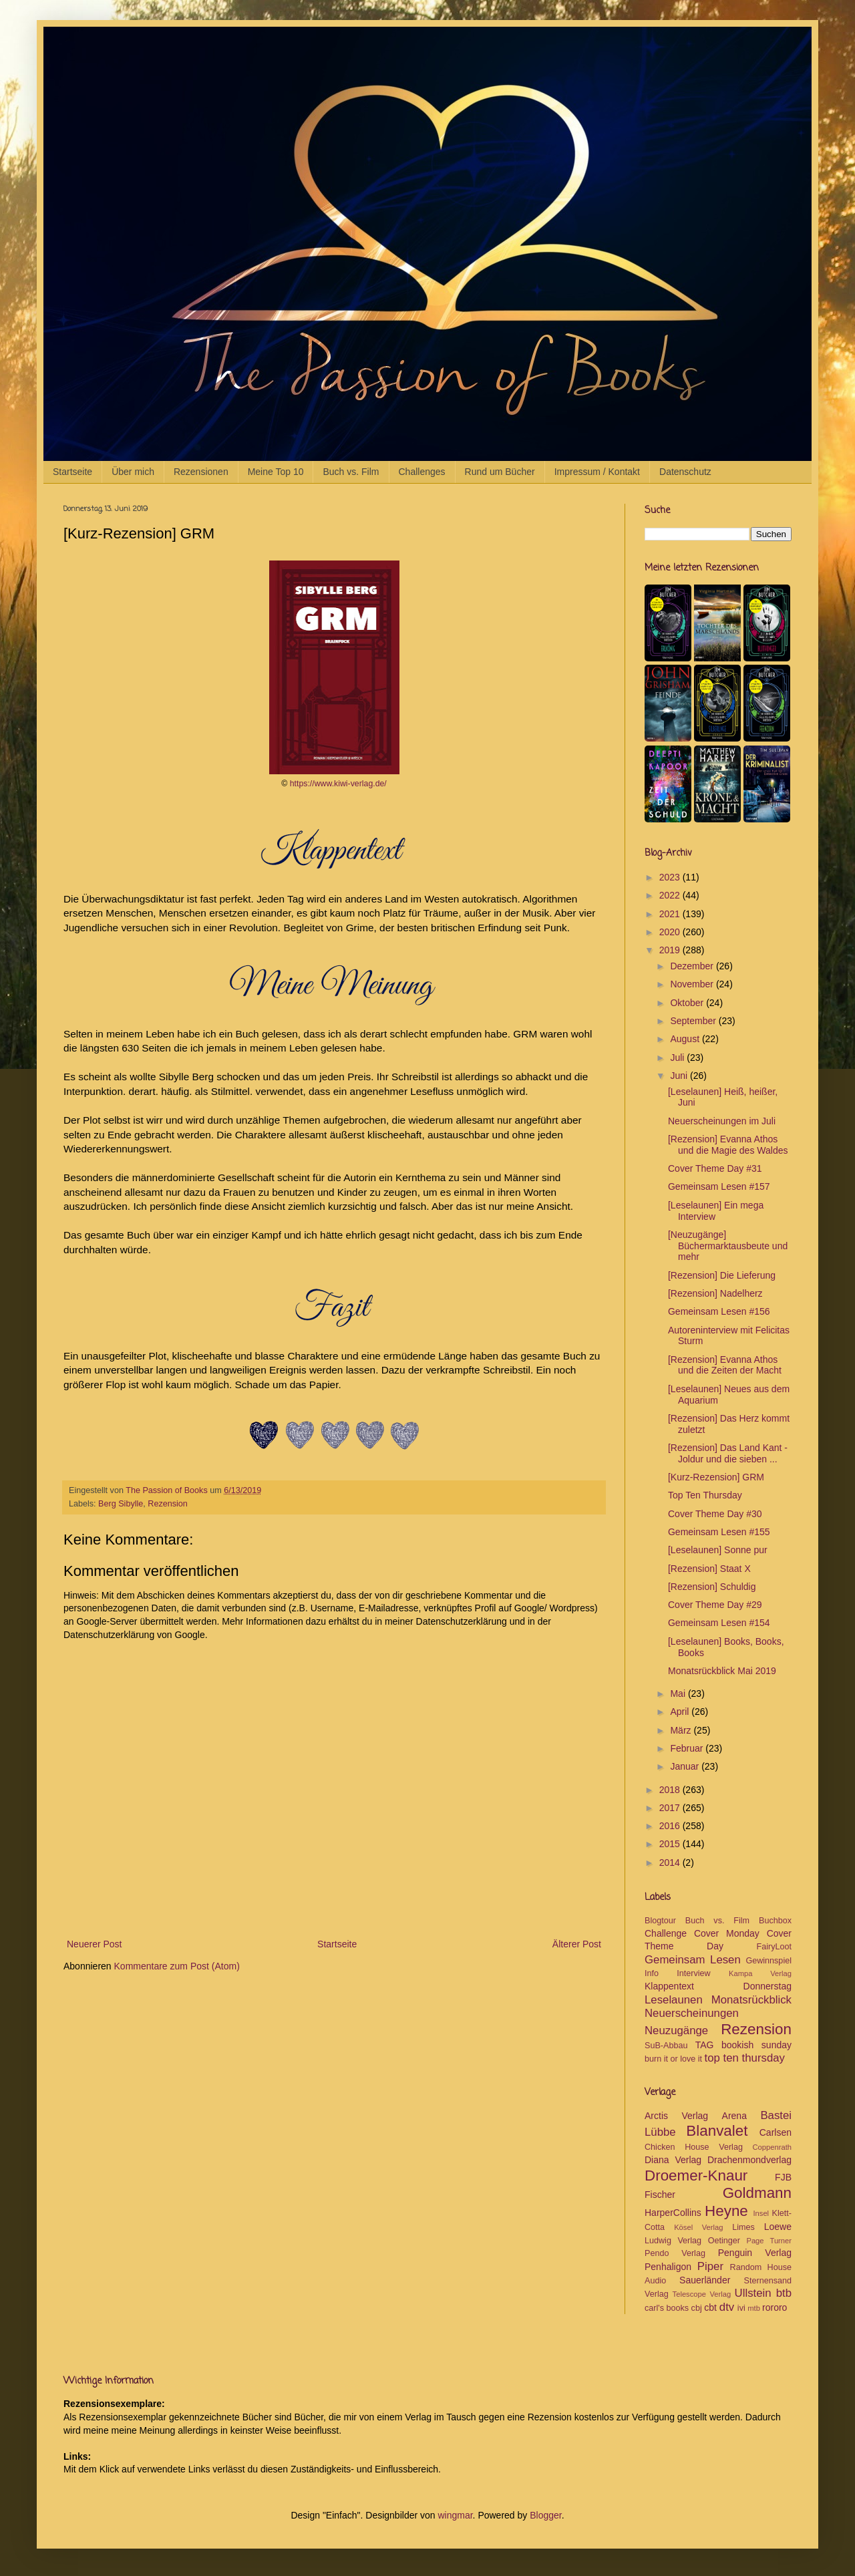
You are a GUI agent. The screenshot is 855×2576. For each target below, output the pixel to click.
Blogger (545, 2515)
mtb (753, 2308)
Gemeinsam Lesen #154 (719, 1622)
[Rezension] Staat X (709, 1568)
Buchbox (775, 1920)
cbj (696, 2308)
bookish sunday (756, 2045)
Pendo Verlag (675, 2253)
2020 (671, 932)
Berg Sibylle (120, 1503)
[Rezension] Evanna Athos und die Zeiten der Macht (725, 1365)
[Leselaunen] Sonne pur (717, 1550)
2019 (671, 950)
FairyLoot (774, 1946)
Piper (710, 2266)
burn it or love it (673, 2059)
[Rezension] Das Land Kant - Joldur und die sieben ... (728, 1453)
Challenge (666, 1933)
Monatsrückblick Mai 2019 (722, 1670)
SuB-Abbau (666, 2045)
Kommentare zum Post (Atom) (177, 1966)
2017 (671, 1807)
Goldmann (757, 2193)
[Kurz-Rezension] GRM (716, 1477)
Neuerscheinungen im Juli (722, 1121)
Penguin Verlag (755, 2252)
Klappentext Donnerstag (718, 1986)
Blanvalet (716, 2130)
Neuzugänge (676, 2030)
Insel (761, 2213)
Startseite (72, 471)
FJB (783, 2177)
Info (652, 1973)
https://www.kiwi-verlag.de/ (338, 783)
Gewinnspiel (768, 1960)
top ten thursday (745, 2058)
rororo (774, 2307)
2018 (671, 1789)
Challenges (422, 471)
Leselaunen (674, 1999)
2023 (671, 877)
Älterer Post (576, 1944)
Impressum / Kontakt (597, 471)
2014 (671, 1862)
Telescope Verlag (702, 2294)
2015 (671, 1843)
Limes (743, 2227)
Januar (685, 1766)
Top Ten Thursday (705, 1495)
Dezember (692, 966)
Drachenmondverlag (749, 2159)
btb (784, 2293)
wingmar (455, 2515)
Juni (680, 1075)
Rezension (168, 1503)
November (692, 984)
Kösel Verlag (698, 2227)
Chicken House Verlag (694, 2147)
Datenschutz (685, 471)
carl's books (667, 2308)
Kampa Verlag (760, 1973)
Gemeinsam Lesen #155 (719, 1531)
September (694, 1020)
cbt (710, 2307)
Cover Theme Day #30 (715, 1513)
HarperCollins (673, 2212)
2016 (671, 1825)
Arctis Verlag (676, 2115)
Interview (693, 1973)
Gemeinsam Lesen (693, 1959)
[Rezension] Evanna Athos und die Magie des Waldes (728, 1145)
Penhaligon (668, 2266)
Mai (678, 1693)
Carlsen (775, 2132)
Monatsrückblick (751, 1999)
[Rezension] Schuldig (712, 1586)
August (685, 1038)
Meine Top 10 (276, 471)
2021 (671, 914)
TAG (704, 2045)
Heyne (726, 2211)
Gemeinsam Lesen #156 (719, 1311)
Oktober (688, 1002)
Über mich (133, 471)
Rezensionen (201, 471)
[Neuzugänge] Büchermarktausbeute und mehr (728, 1246)
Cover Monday (726, 1933)
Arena (734, 2115)
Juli (678, 1057)
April (680, 1711)
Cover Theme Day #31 (715, 1168)
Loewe (778, 2226)
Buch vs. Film (351, 471)
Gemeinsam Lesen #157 (719, 1186)
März (681, 1730)
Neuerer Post (94, 1944)
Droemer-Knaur (696, 2175)
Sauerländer (704, 2280)
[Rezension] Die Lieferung (722, 1275)
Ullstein (753, 2293)
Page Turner (769, 2241)
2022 (671, 895)
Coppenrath (772, 2147)
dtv (726, 2307)
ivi (741, 2308)
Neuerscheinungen (692, 2013)
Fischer (660, 2194)
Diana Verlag (673, 2159)
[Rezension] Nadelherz (715, 1293)
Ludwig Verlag (673, 2240)
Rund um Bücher (500, 471)
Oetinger (724, 2240)
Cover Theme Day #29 (715, 1604)
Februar (687, 1748)
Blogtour (660, 1920)
